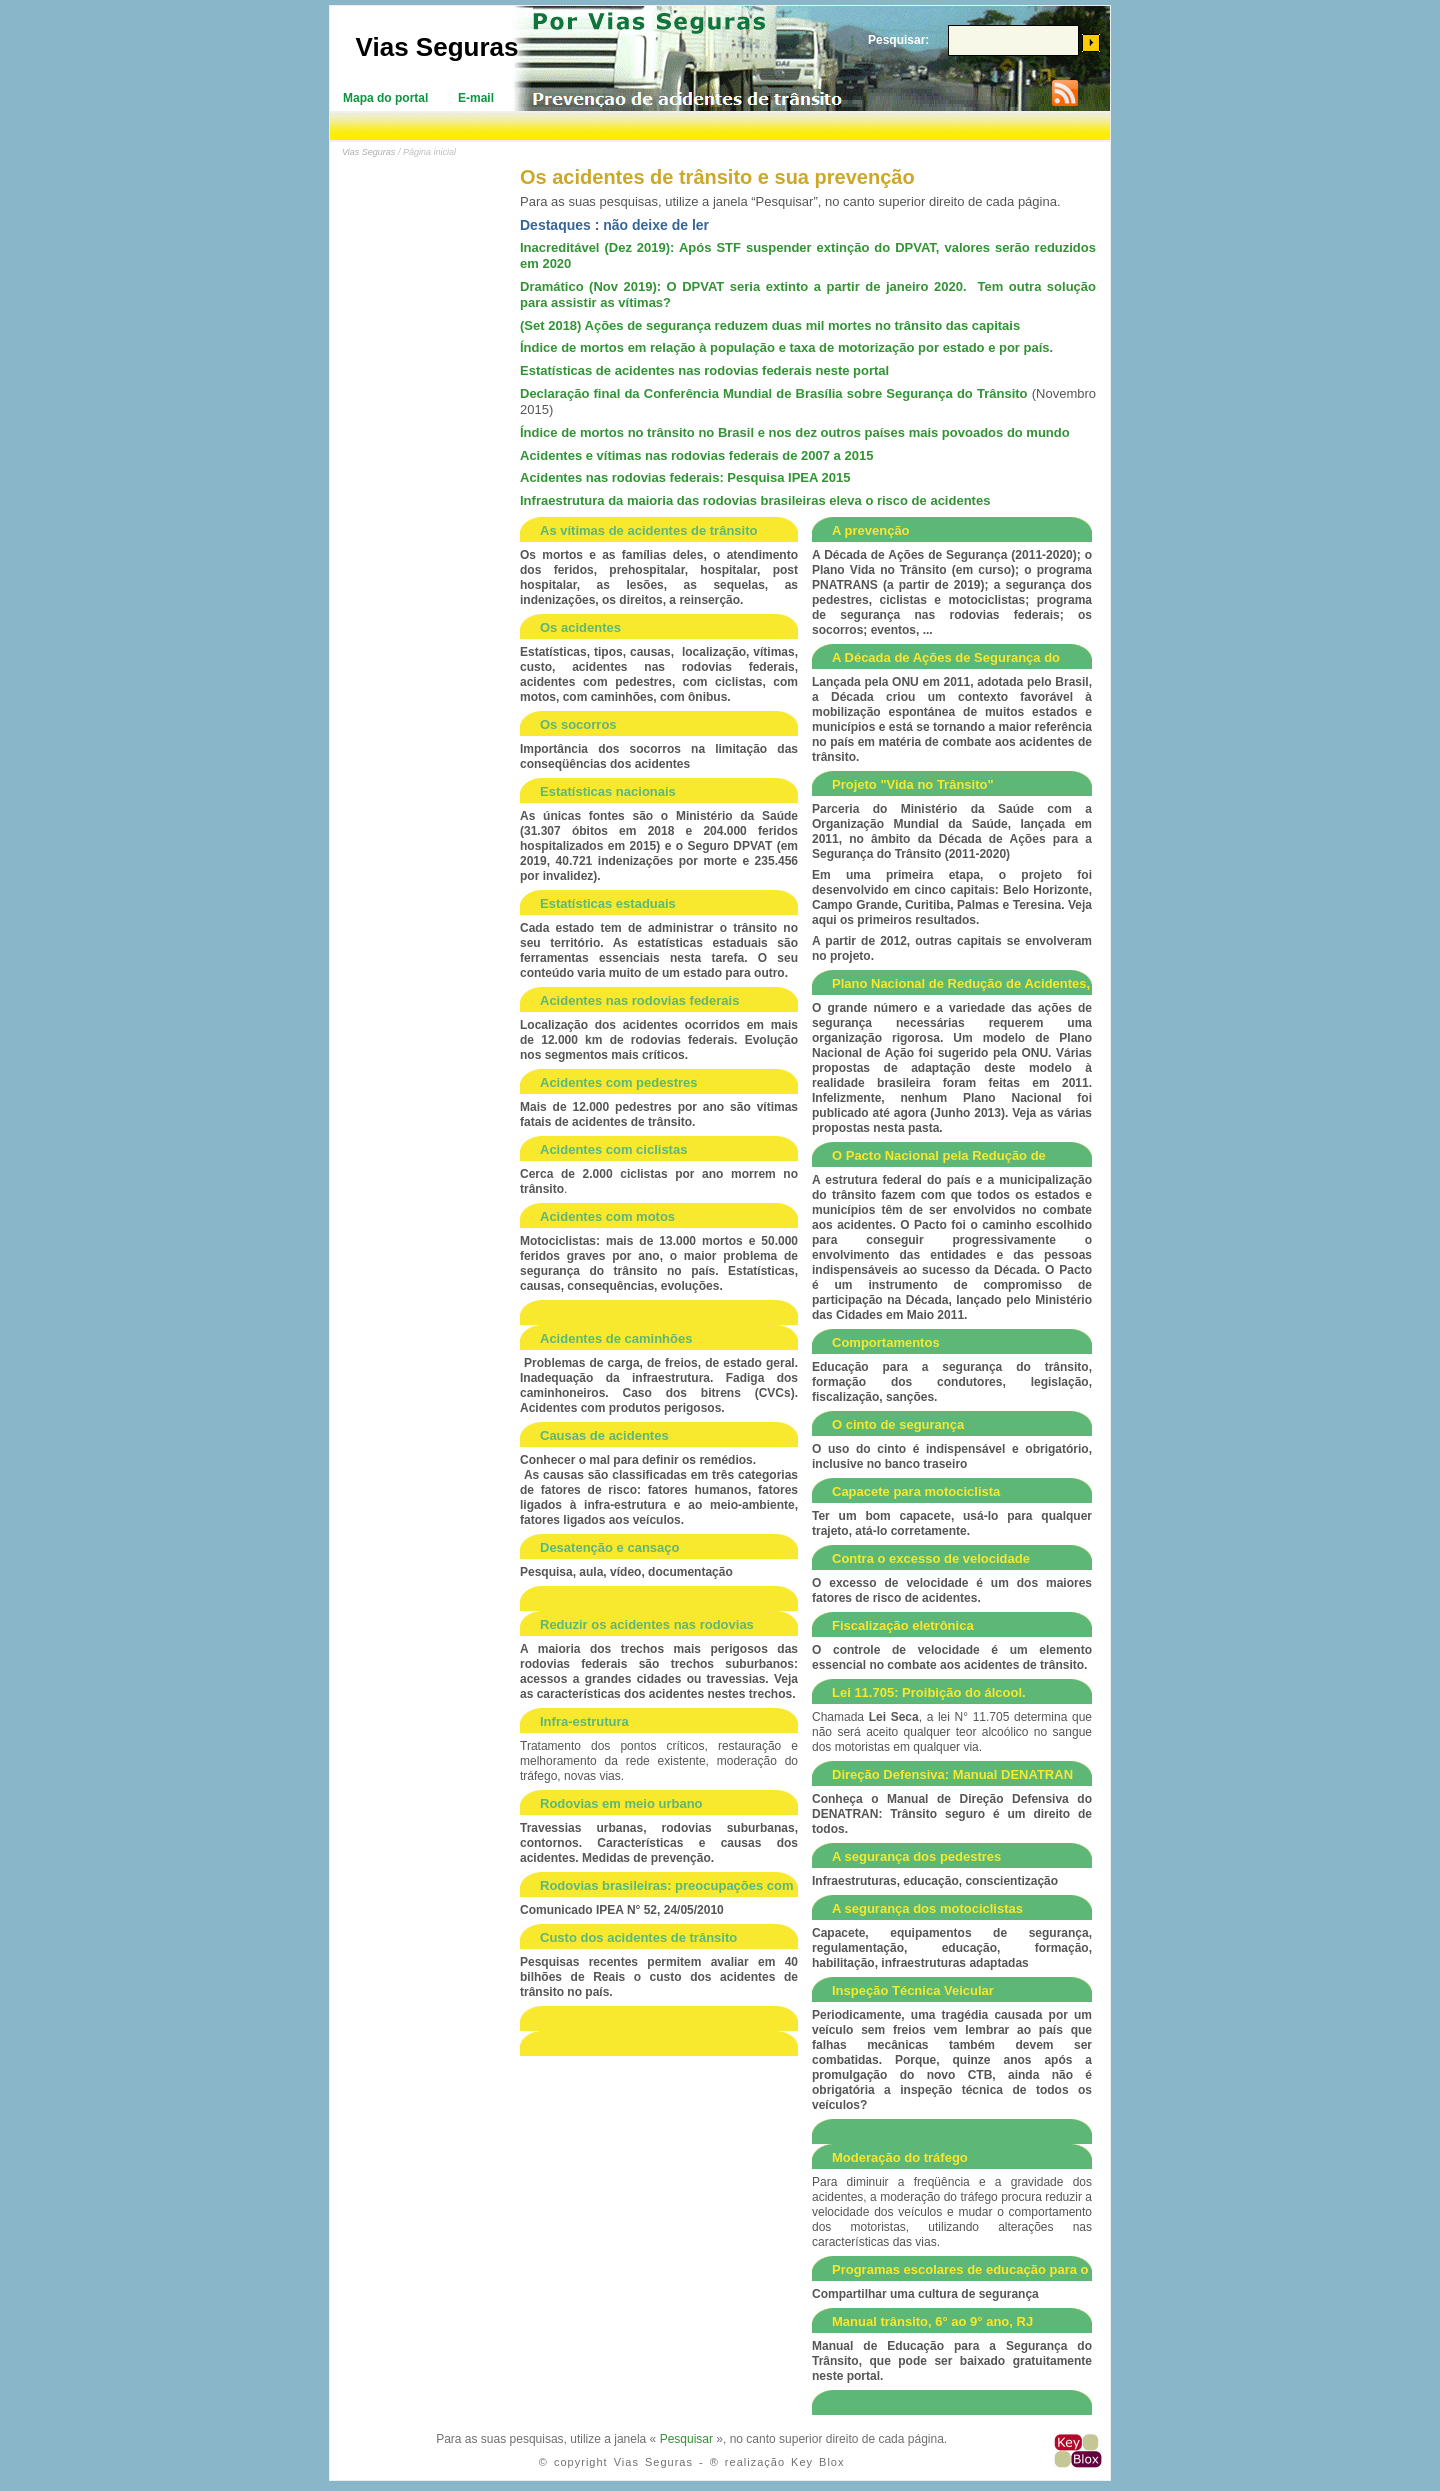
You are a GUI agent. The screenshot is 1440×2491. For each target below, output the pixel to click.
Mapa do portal (385, 98)
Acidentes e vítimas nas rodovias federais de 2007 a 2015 (696, 455)
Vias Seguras (437, 47)
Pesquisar (686, 2439)
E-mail (476, 98)
